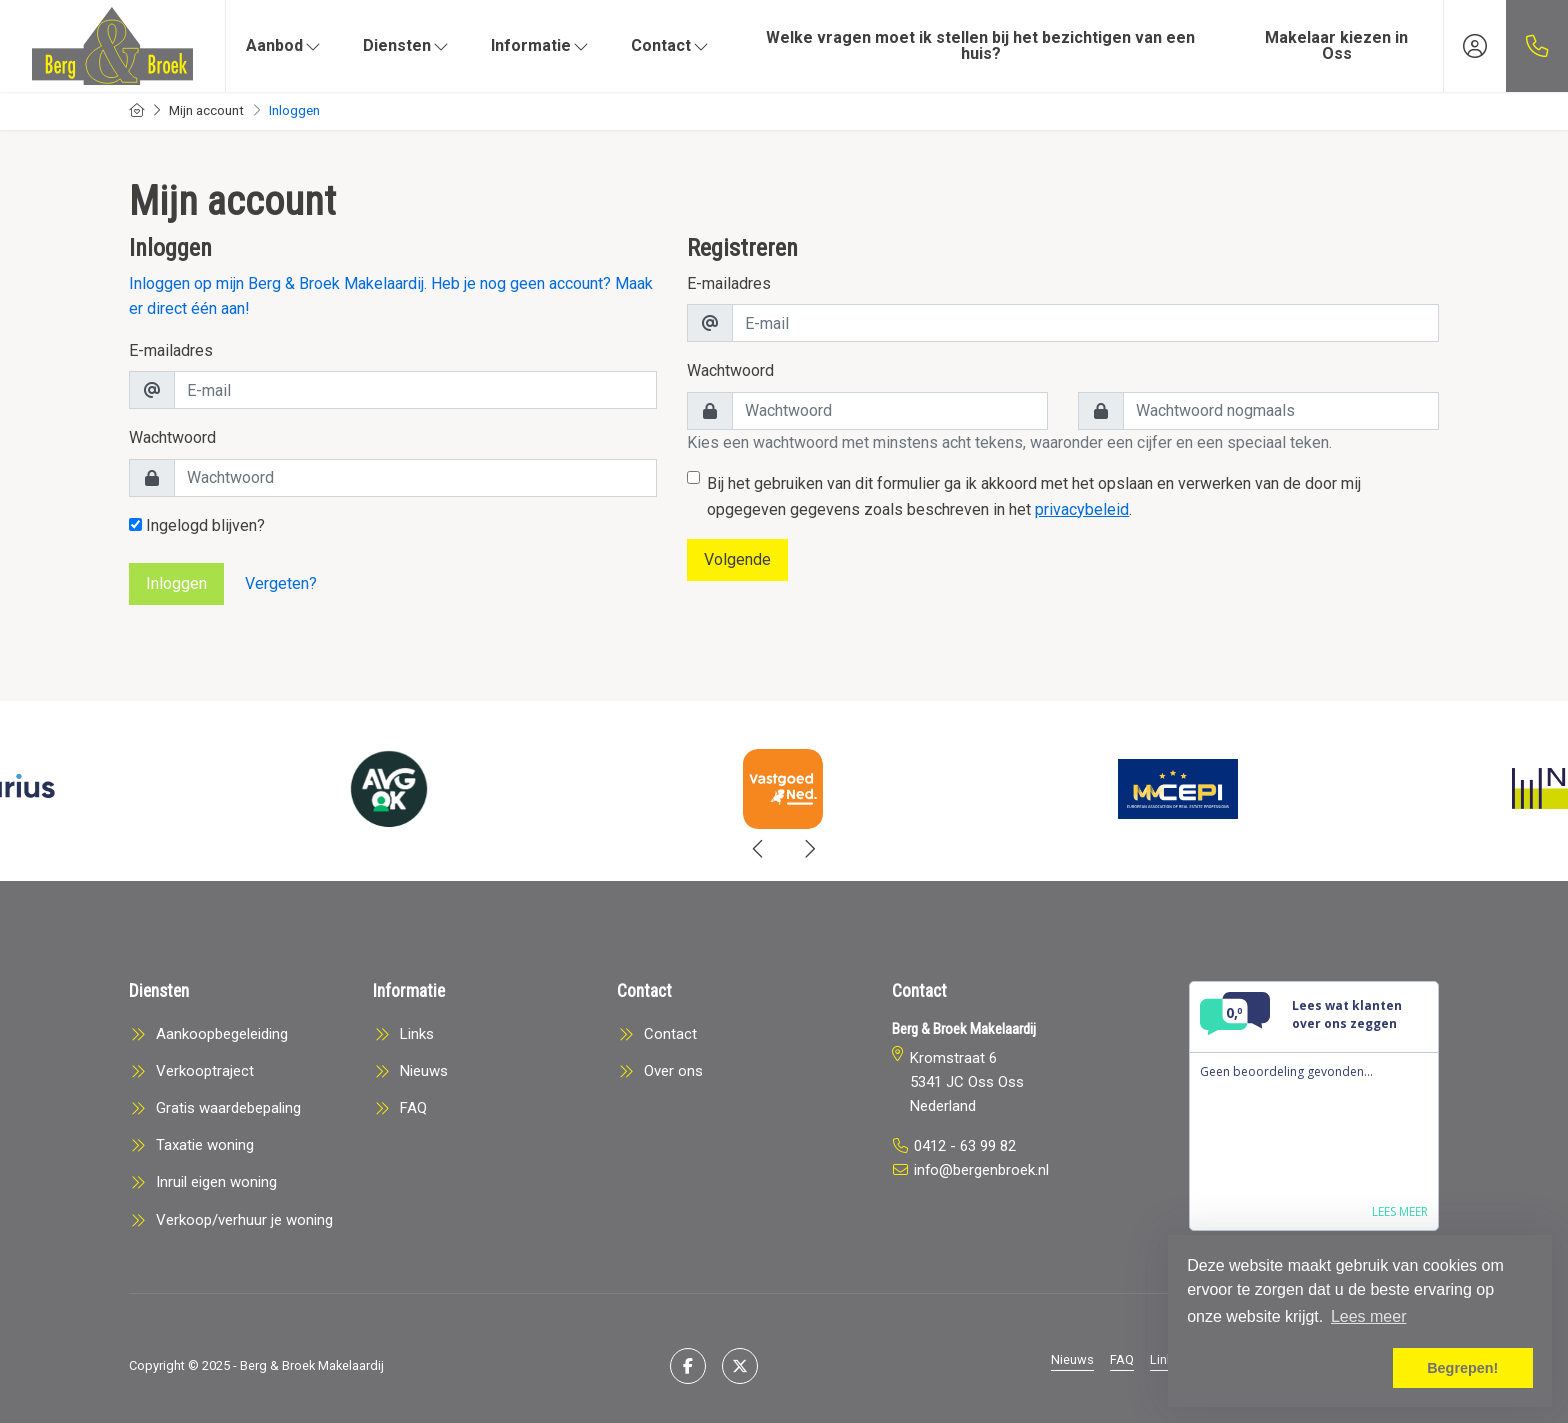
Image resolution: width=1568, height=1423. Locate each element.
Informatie (541, 45)
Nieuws (1072, 1359)
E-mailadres (171, 350)
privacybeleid (1082, 509)
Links (1165, 1359)
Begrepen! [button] (1462, 1368)
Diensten (407, 45)
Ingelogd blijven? (197, 525)
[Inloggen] (1475, 46)
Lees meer (1400, 1211)
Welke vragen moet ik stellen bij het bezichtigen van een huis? (980, 45)
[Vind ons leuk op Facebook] (688, 1366)
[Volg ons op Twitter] (740, 1366)
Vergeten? (281, 583)
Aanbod (284, 45)
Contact (671, 45)
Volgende (737, 559)
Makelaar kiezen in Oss (1336, 45)
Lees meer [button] (1369, 1316)
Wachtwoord (172, 437)
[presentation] (759, 849)
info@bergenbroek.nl (981, 1170)
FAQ (1122, 1359)
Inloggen (176, 583)
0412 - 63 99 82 (965, 1146)
